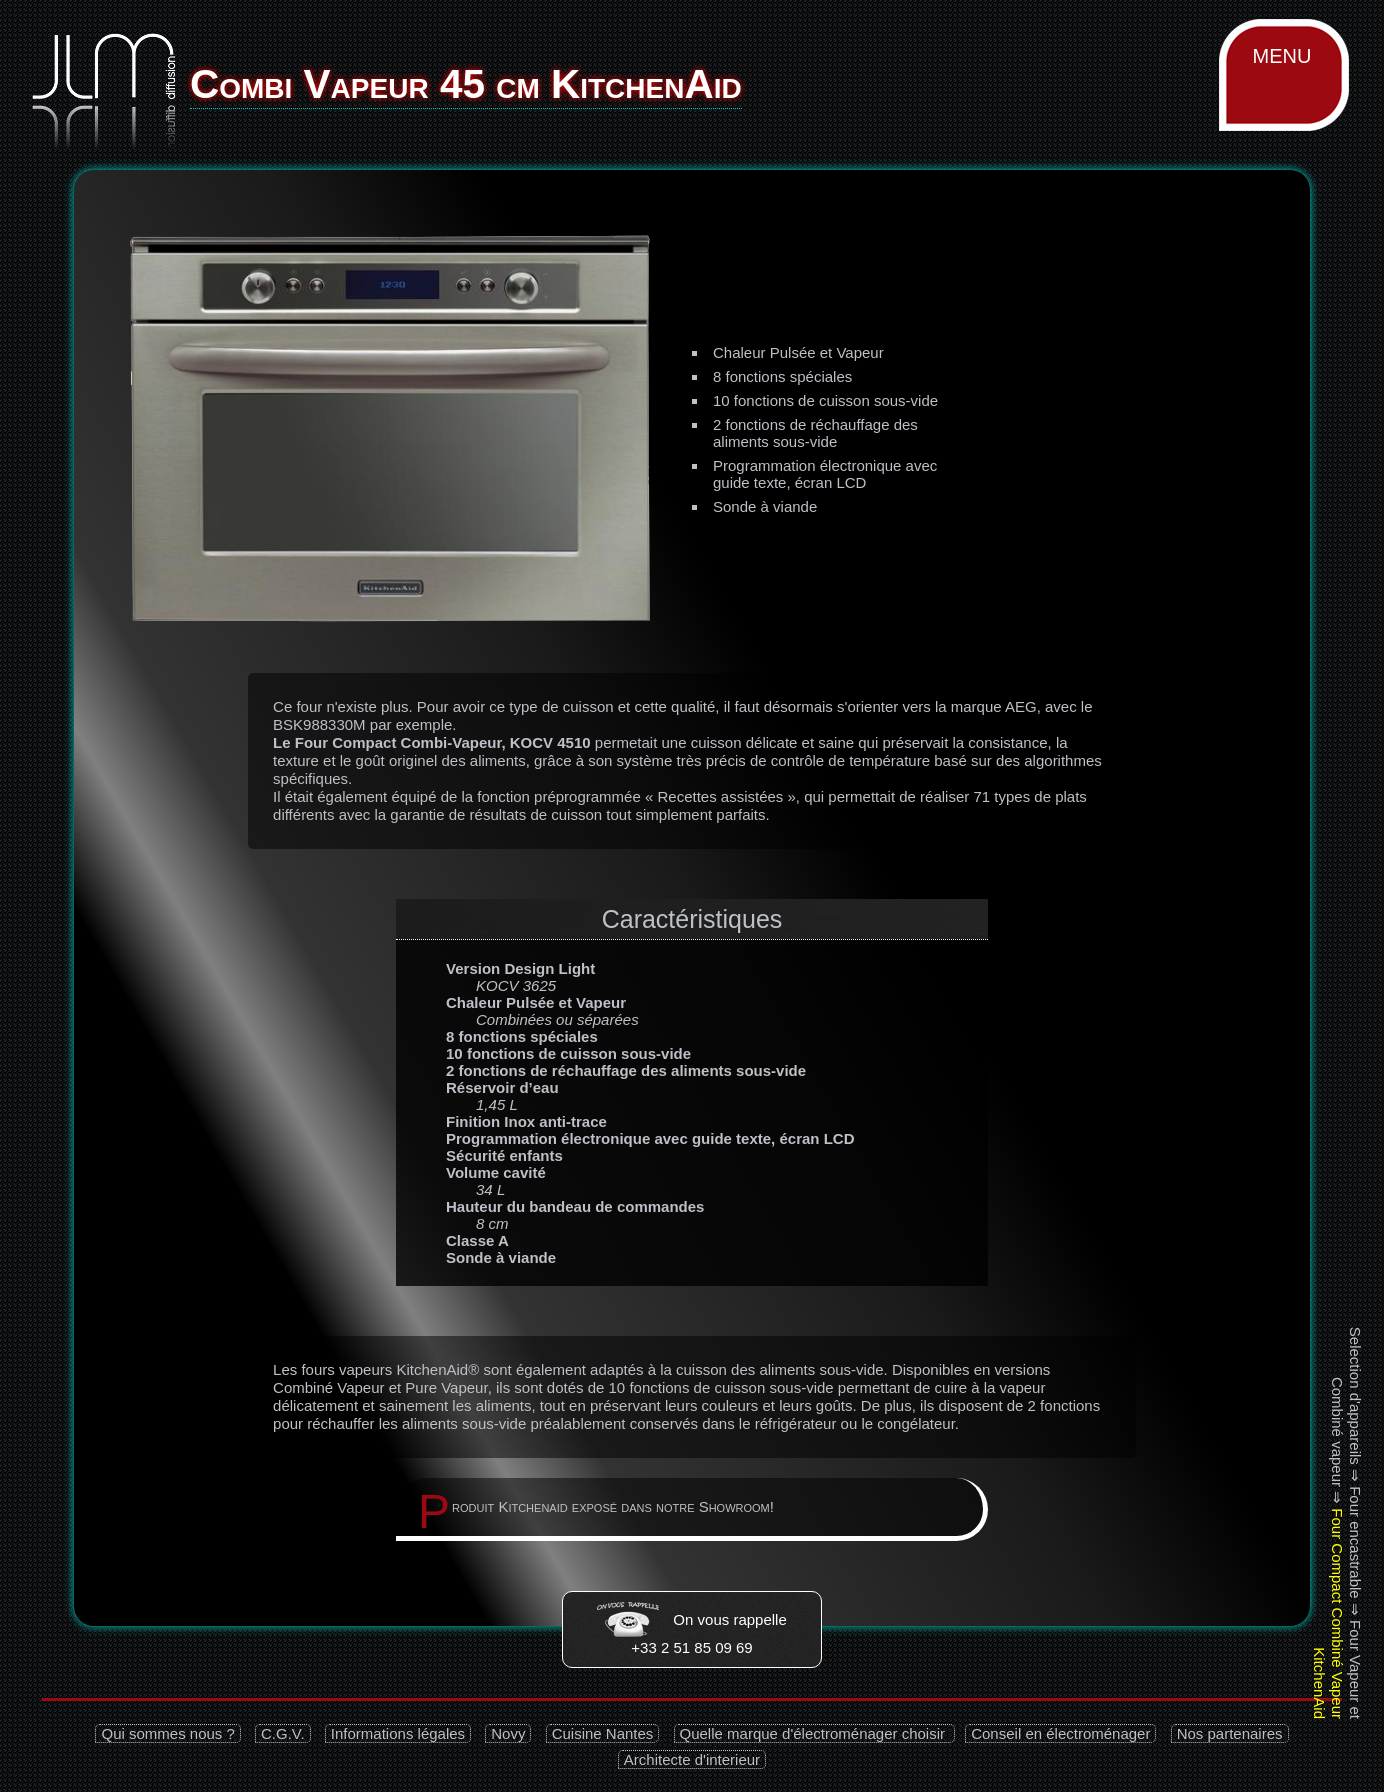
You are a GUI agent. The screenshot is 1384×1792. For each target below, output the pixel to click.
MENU (1282, 56)
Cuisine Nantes (603, 1733)
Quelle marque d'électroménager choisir (815, 1733)
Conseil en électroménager (1060, 1733)
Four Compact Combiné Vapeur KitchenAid (1328, 1613)
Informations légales (398, 1733)
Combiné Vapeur (328, 1387)
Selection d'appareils (1355, 1396)
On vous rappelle (692, 1619)
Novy (508, 1733)
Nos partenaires (1230, 1733)
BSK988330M (319, 724)
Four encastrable (1355, 1542)
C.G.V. (283, 1733)
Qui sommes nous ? (167, 1733)
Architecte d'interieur (692, 1759)
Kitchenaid (532, 1506)
